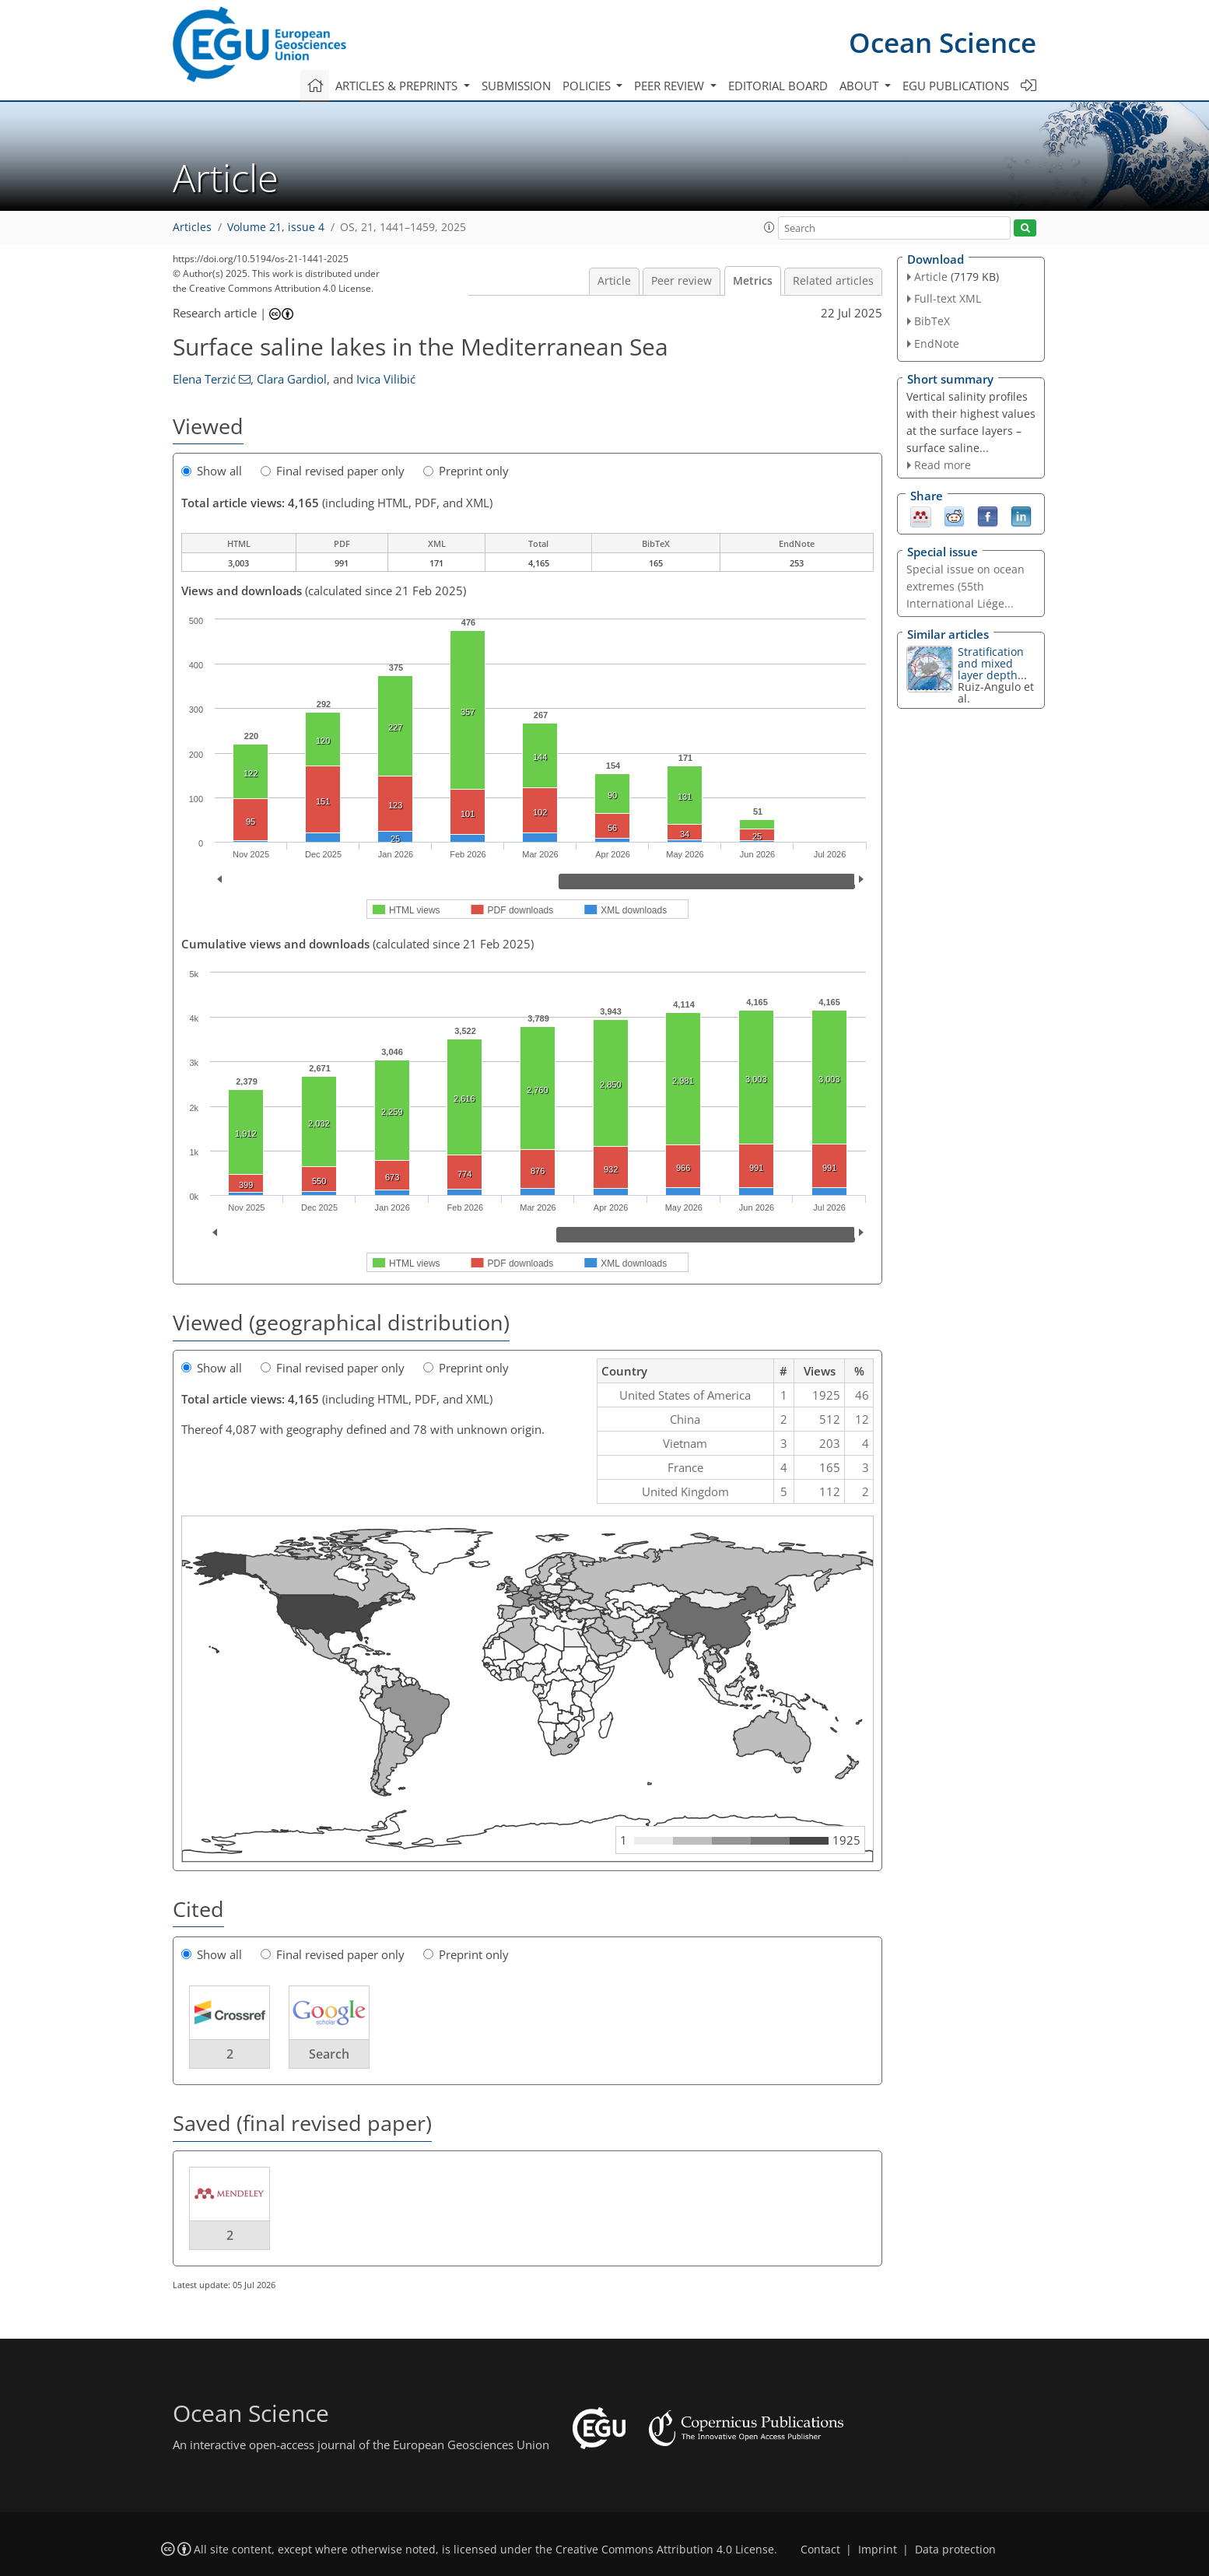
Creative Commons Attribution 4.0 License (664, 2550)
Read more (942, 464)
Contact (820, 2550)
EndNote (936, 343)
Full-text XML (947, 298)
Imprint (877, 2550)
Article (614, 281)
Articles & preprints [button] (398, 85)
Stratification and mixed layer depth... (992, 663)
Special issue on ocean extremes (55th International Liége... (965, 586)
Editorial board (778, 85)
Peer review (681, 281)
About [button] (860, 85)
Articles (192, 227)
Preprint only (466, 470)
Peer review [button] (670, 85)
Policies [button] (588, 85)
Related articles (833, 281)
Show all (211, 470)
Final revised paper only (333, 470)
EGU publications (955, 85)
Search (329, 2054)
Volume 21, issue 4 (275, 227)
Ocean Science (942, 42)
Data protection (955, 2550)
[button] (769, 227)
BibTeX (932, 321)
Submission (516, 85)
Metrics (753, 281)
